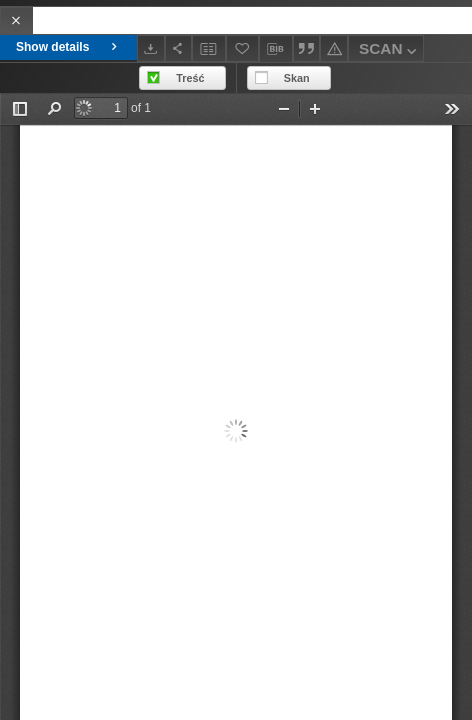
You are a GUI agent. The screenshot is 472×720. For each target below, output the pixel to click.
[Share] (179, 48)
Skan (297, 78)
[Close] (16, 20)
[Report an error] (334, 48)
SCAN (390, 51)
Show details (68, 47)
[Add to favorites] (243, 48)
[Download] (151, 48)
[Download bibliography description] (276, 49)
